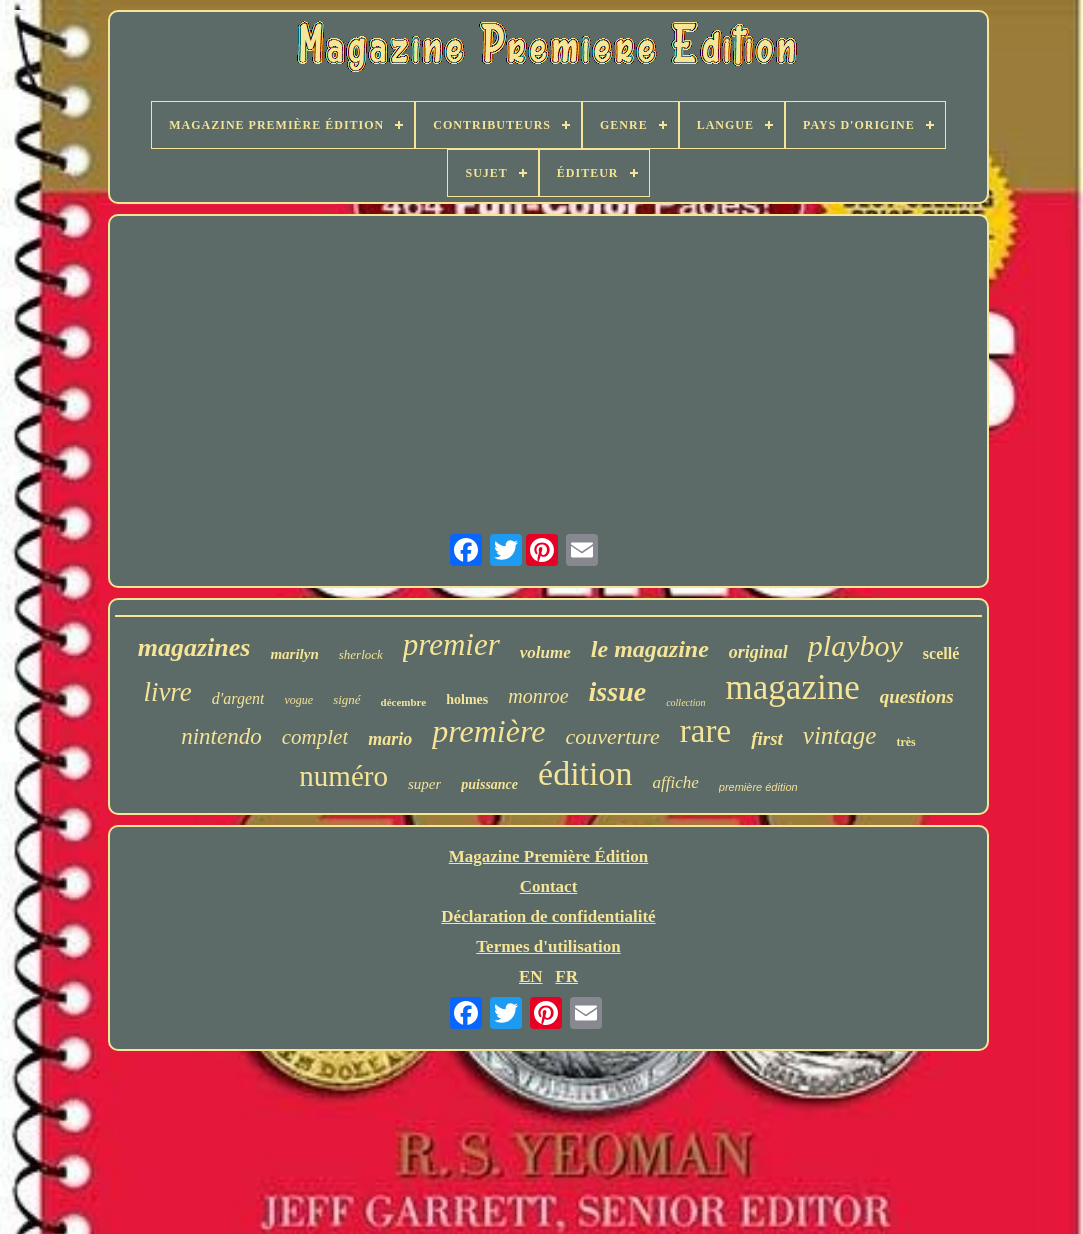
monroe (538, 696)
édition (585, 773)
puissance (489, 784)
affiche (676, 782)
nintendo (221, 736)
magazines (194, 647)
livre (167, 692)
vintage (840, 735)
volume (545, 652)
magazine (793, 687)
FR (566, 976)
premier (451, 644)
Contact (549, 886)
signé (346, 699)
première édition (758, 787)
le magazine (650, 649)
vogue (298, 700)
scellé (941, 653)
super (424, 784)
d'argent (238, 698)
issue (618, 691)
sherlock (361, 654)
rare (705, 731)
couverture (612, 736)
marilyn (294, 654)
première (488, 731)
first (767, 738)
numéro (343, 776)
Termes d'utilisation (548, 946)
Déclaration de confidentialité (548, 916)
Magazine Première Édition (549, 856)
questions (917, 696)
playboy (855, 645)
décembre (404, 702)
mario (390, 739)
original (758, 652)
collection (685, 702)
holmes (467, 699)
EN (531, 976)
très (905, 742)
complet (315, 737)
